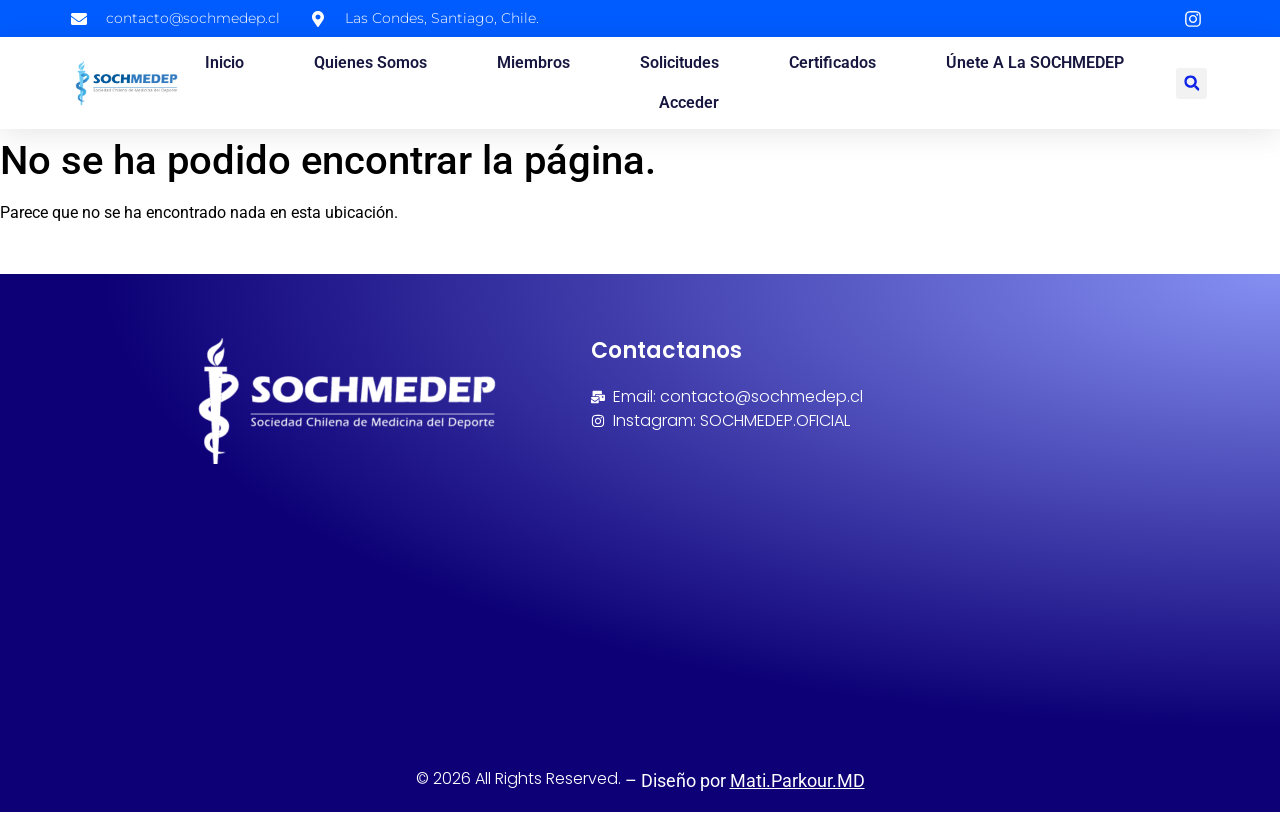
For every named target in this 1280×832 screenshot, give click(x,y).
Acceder (689, 102)
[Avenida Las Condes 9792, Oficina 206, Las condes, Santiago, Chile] (804, 578)
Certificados (832, 62)
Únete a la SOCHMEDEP (1035, 62)
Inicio (224, 62)
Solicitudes (679, 62)
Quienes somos (370, 62)
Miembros (533, 62)
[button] (1191, 83)
